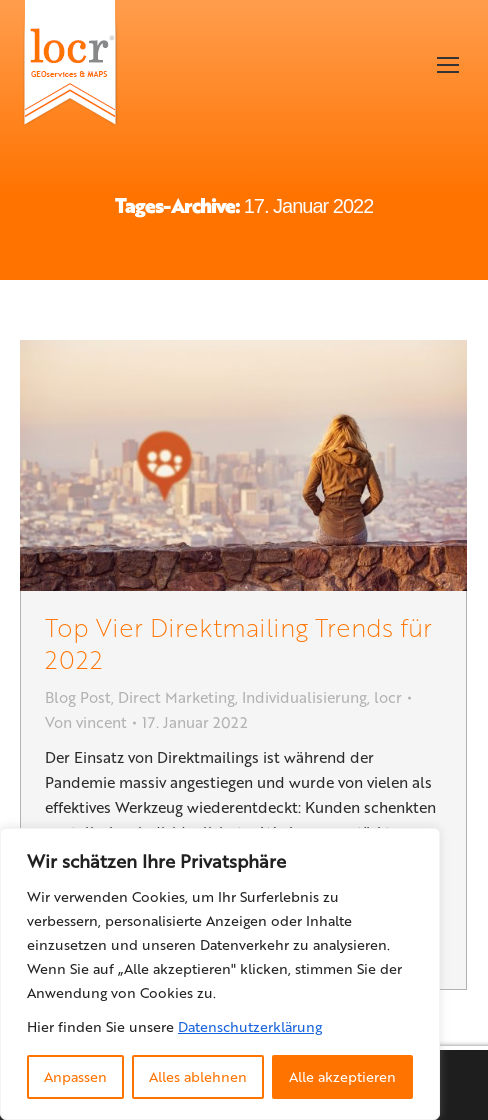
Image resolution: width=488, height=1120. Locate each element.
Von (86, 722)
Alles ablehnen (198, 1076)
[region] (220, 974)
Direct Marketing (176, 697)
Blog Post (78, 697)
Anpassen (75, 1076)
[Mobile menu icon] (448, 65)
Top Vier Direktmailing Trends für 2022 (238, 642)
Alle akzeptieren (342, 1076)
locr (388, 697)
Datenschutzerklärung (250, 1026)
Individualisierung (304, 697)
